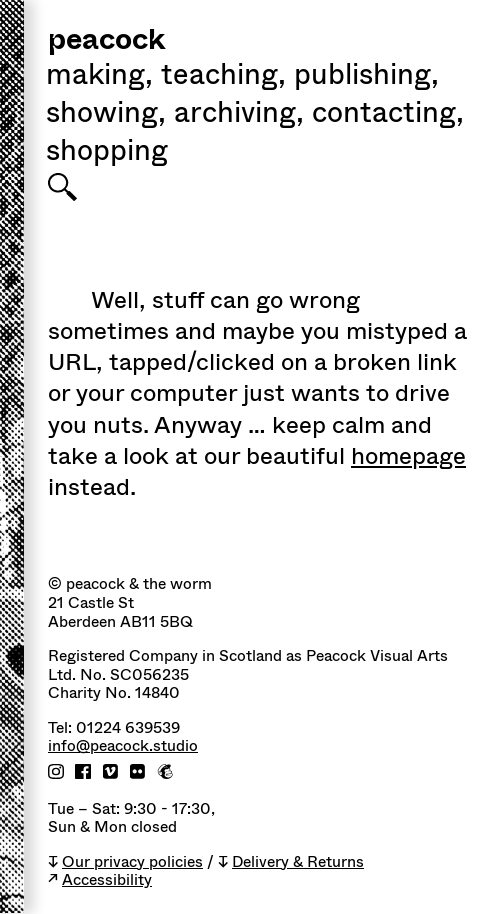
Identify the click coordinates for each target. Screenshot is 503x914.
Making (99, 77)
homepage (408, 456)
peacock (106, 41)
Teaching (223, 77)
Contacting (388, 115)
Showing (106, 115)
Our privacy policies (132, 862)
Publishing (366, 77)
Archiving (239, 115)
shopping (107, 153)
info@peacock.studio (123, 746)
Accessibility (107, 880)
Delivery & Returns (298, 862)
